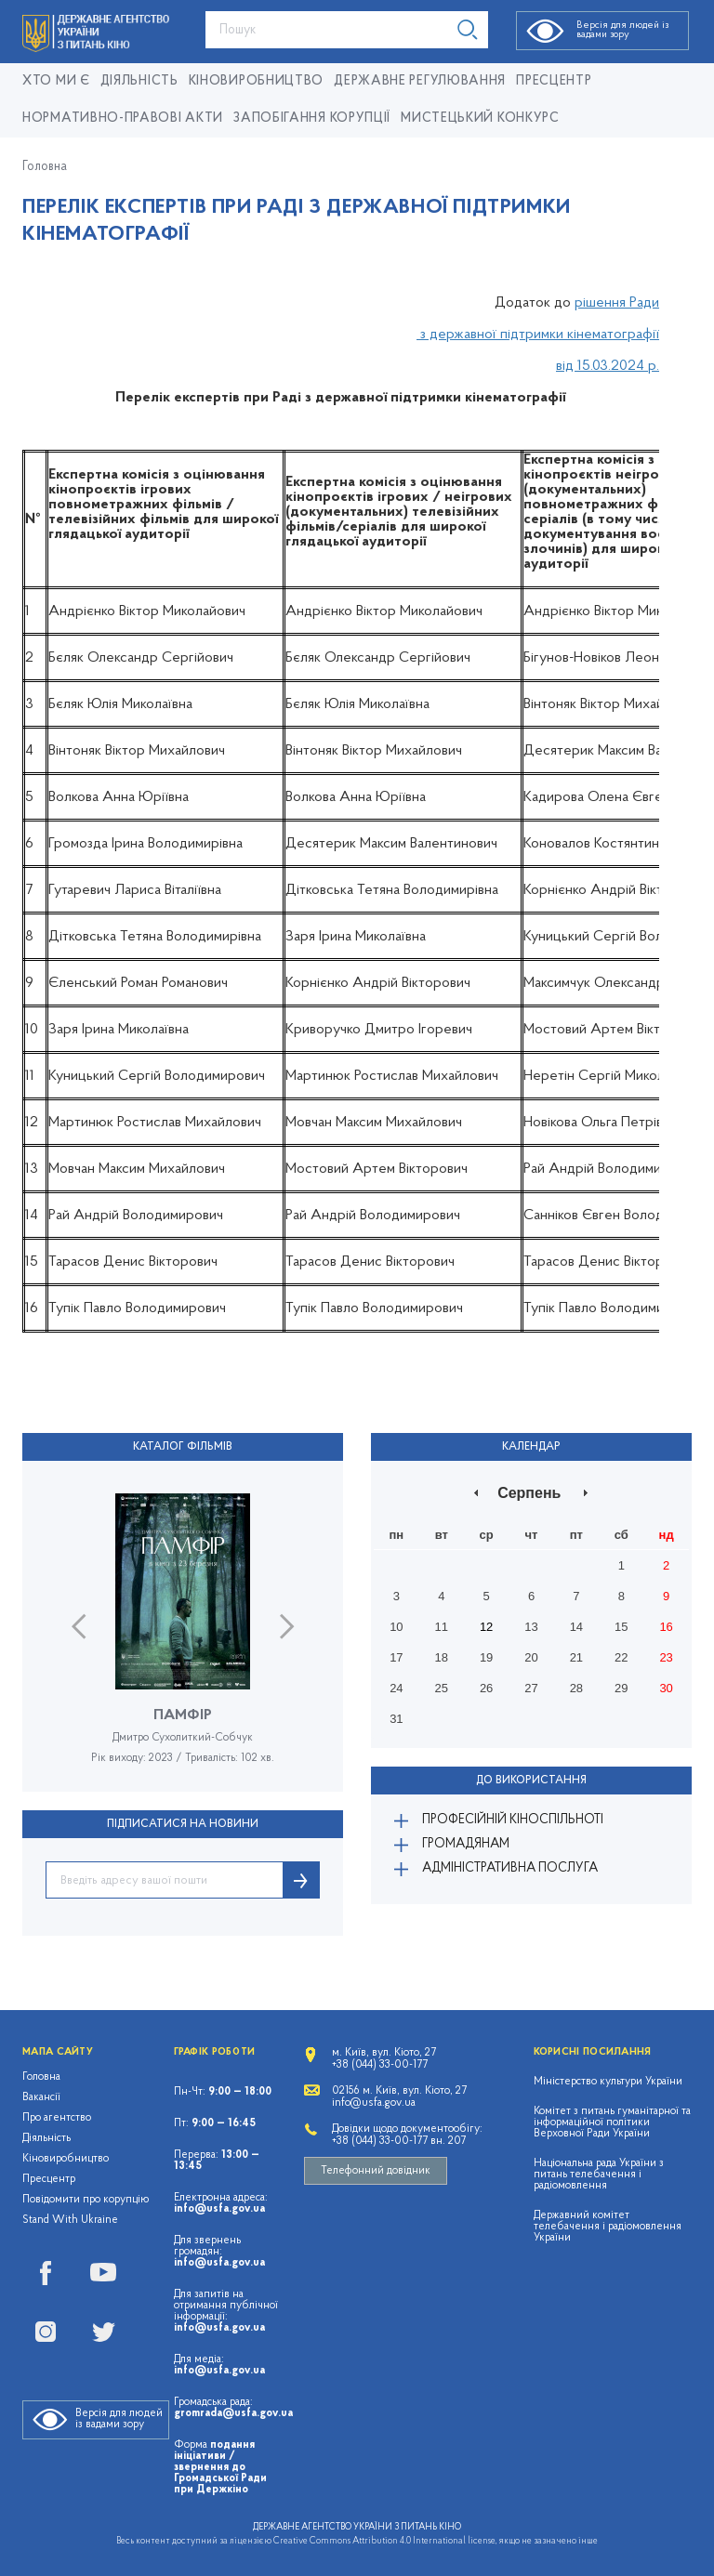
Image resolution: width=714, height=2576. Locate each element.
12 (486, 1627)
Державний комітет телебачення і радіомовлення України (607, 2226)
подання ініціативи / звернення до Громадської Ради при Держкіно (220, 2467)
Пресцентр (553, 81)
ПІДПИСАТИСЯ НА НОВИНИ (182, 1824)
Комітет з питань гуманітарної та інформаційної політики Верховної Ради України (612, 2122)
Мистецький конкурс (480, 118)
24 (396, 1688)
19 (486, 1657)
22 (621, 1657)
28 (576, 1688)
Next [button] (287, 1626)
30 (665, 1688)
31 (396, 1719)
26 (486, 1688)
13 (530, 1627)
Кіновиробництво (65, 2158)
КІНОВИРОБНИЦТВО (256, 81)
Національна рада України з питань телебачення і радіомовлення (599, 2174)
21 (576, 1657)
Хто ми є (56, 81)
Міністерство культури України (608, 2081)
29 (621, 1688)
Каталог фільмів (182, 1446)
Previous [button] (78, 1626)
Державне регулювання (420, 81)
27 (530, 1688)
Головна (44, 167)
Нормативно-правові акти (122, 118)
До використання (531, 1780)
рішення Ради (617, 303)
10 (396, 1627)
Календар (531, 1446)
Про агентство (56, 2117)
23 (665, 1657)
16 (665, 1627)
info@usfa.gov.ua (219, 2209)
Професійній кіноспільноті (512, 1820)
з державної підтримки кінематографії (537, 334)
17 (396, 1657)
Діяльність (139, 81)
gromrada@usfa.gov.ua (233, 2413)
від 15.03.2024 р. (607, 366)
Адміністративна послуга (510, 1868)
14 (576, 1627)
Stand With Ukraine (70, 2220)
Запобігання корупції (311, 118)
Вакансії (41, 2097)
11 (441, 1627)
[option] (182, 1642)
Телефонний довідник (375, 2170)
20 (530, 1657)
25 (441, 1688)
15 (621, 1627)
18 (441, 1657)
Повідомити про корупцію (86, 2199)
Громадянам (465, 1844)
